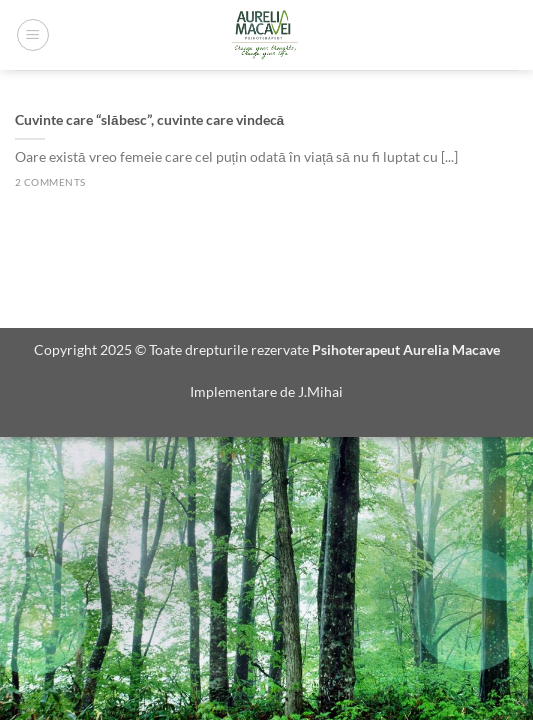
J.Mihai (320, 391)
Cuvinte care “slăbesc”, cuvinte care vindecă (149, 120)
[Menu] (33, 35)
